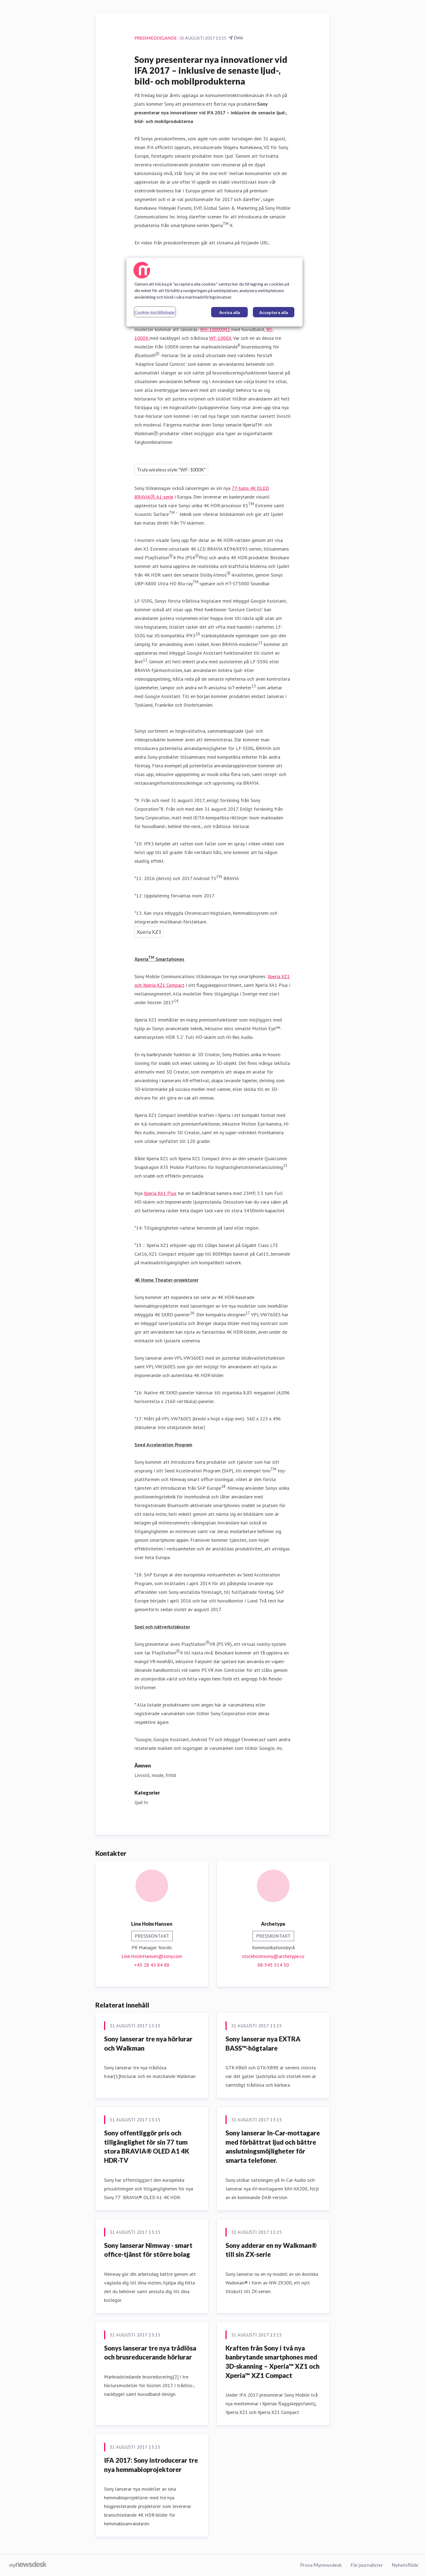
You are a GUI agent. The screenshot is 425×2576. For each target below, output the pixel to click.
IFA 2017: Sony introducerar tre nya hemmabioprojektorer (151, 2464)
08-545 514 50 (273, 1965)
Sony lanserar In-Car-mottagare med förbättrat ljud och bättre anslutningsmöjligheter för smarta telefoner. (273, 2146)
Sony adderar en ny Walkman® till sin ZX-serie (271, 2249)
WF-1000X (220, 338)
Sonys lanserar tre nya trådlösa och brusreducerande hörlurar (150, 2352)
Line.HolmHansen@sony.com (151, 1956)
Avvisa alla (229, 312)
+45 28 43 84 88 (151, 1965)
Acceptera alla (273, 312)
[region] (214, 292)
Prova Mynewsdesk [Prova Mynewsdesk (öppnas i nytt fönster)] (321, 2565)
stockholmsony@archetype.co (273, 1956)
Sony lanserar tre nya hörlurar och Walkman (148, 2043)
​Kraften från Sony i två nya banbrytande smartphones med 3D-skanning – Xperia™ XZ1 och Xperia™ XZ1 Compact (273, 2361)
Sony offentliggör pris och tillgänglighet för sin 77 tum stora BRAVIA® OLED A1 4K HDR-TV (146, 2146)
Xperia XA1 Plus (160, 1193)
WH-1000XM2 (215, 329)
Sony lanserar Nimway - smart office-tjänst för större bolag (148, 2249)
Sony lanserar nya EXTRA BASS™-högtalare (263, 2043)
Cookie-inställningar (154, 312)
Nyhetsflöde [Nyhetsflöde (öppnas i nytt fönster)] (405, 2565)
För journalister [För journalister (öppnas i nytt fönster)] (366, 2565)
